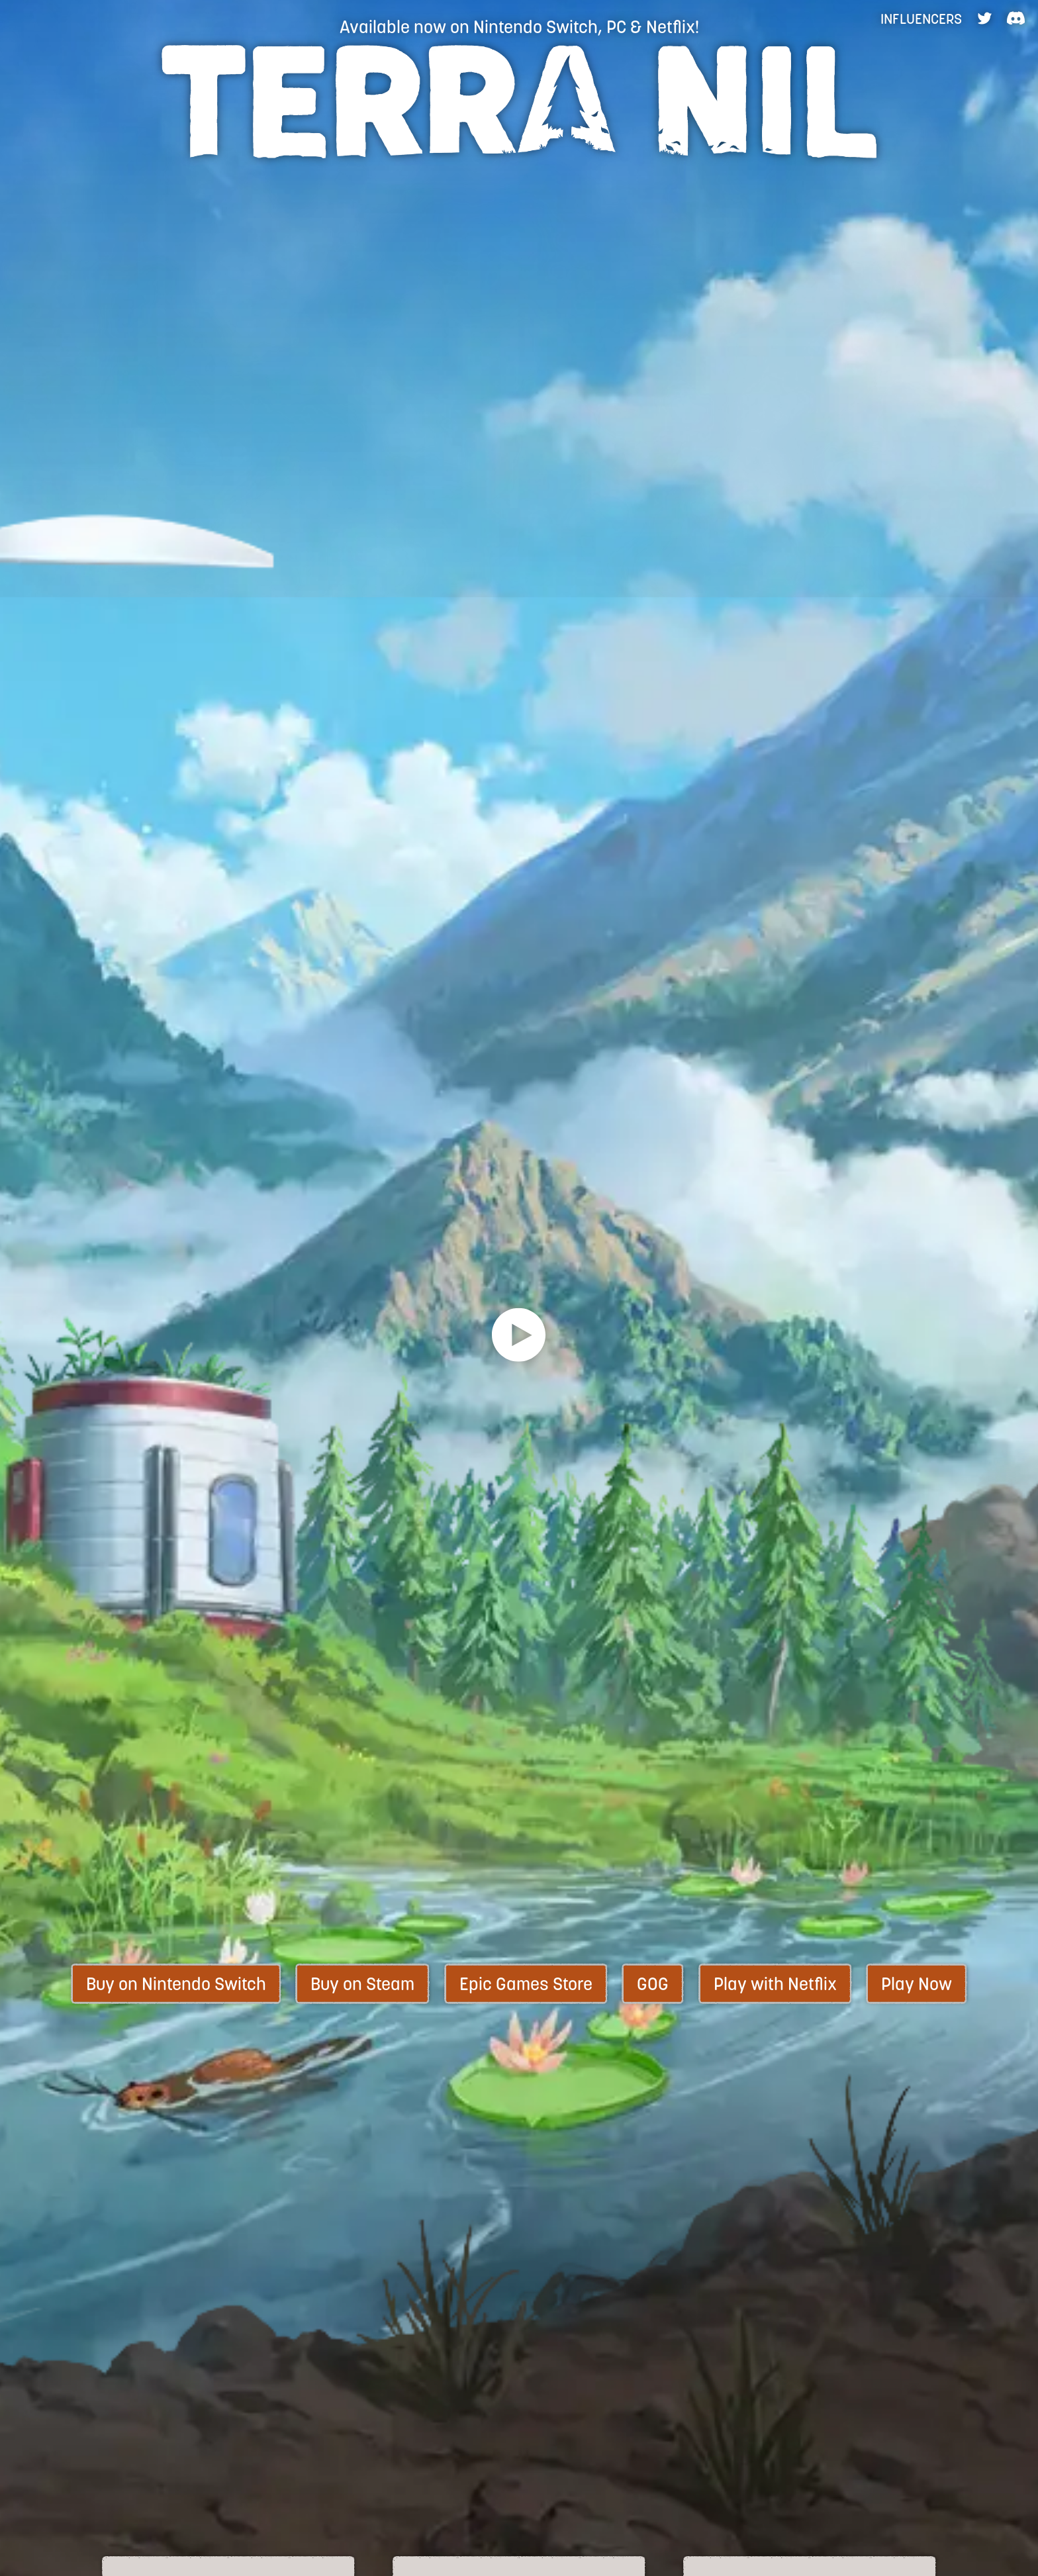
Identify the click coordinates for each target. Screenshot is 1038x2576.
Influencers (921, 19)
